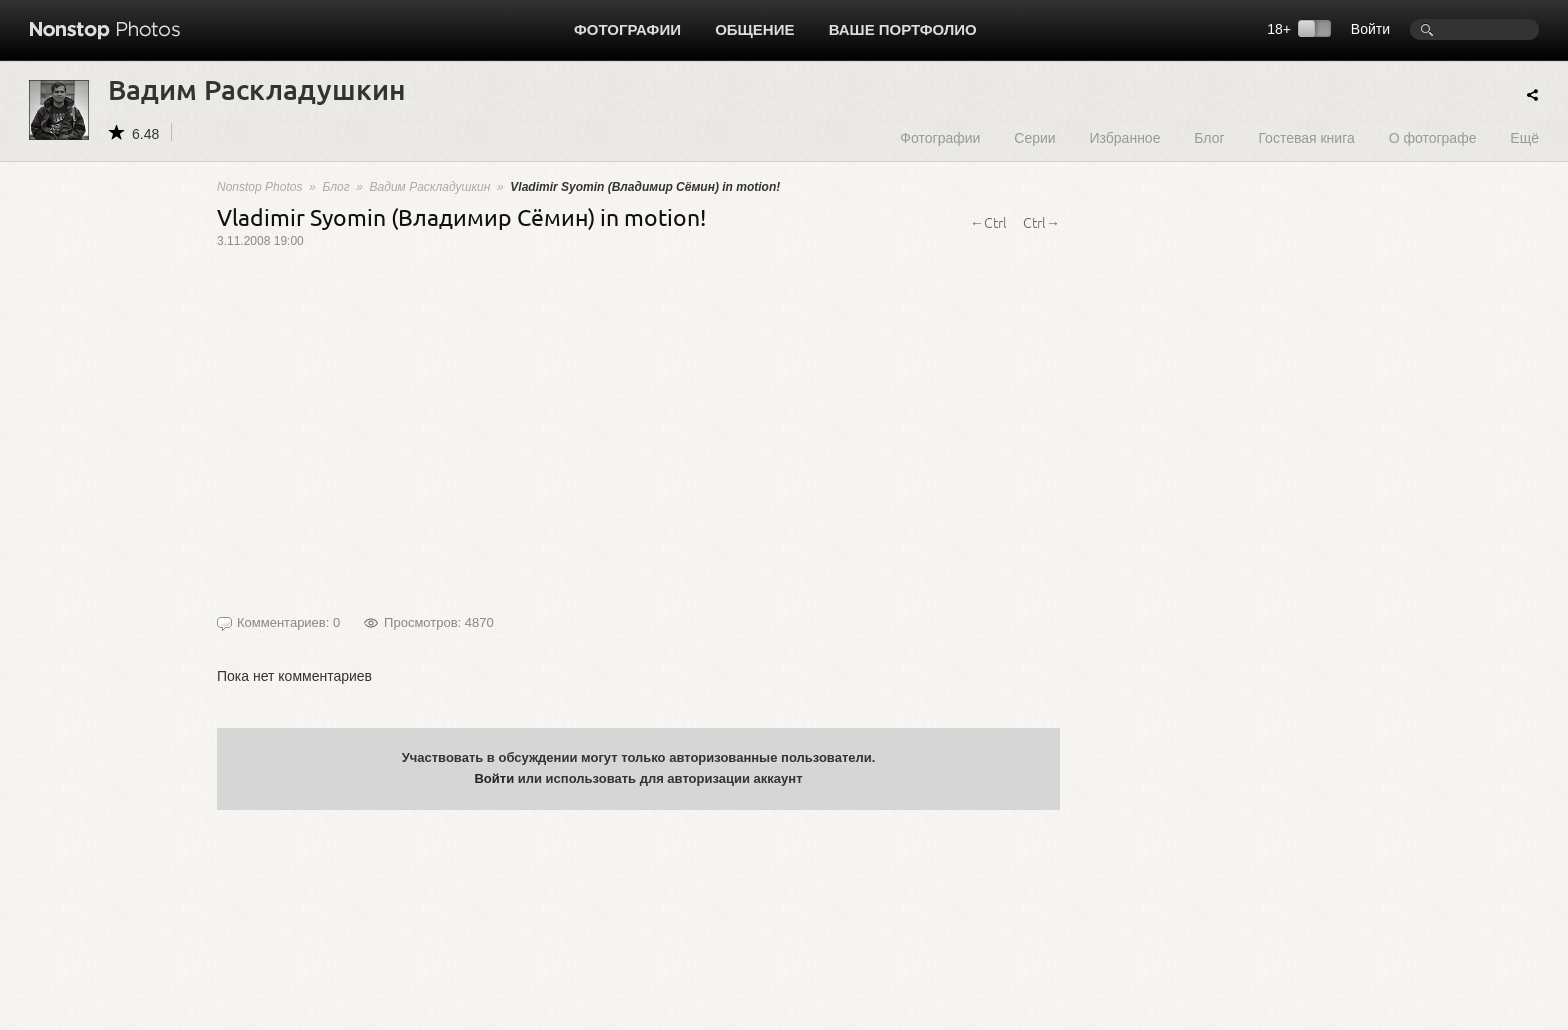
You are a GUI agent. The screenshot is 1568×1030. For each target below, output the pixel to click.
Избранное (1124, 137)
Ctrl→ (1041, 222)
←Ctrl (988, 222)
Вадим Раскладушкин (430, 187)
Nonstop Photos (259, 187)
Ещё (1524, 137)
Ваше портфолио (903, 29)
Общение (754, 29)
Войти (1370, 29)
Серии (1034, 137)
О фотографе (1433, 137)
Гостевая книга (1306, 137)
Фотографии (627, 29)
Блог (1209, 137)
